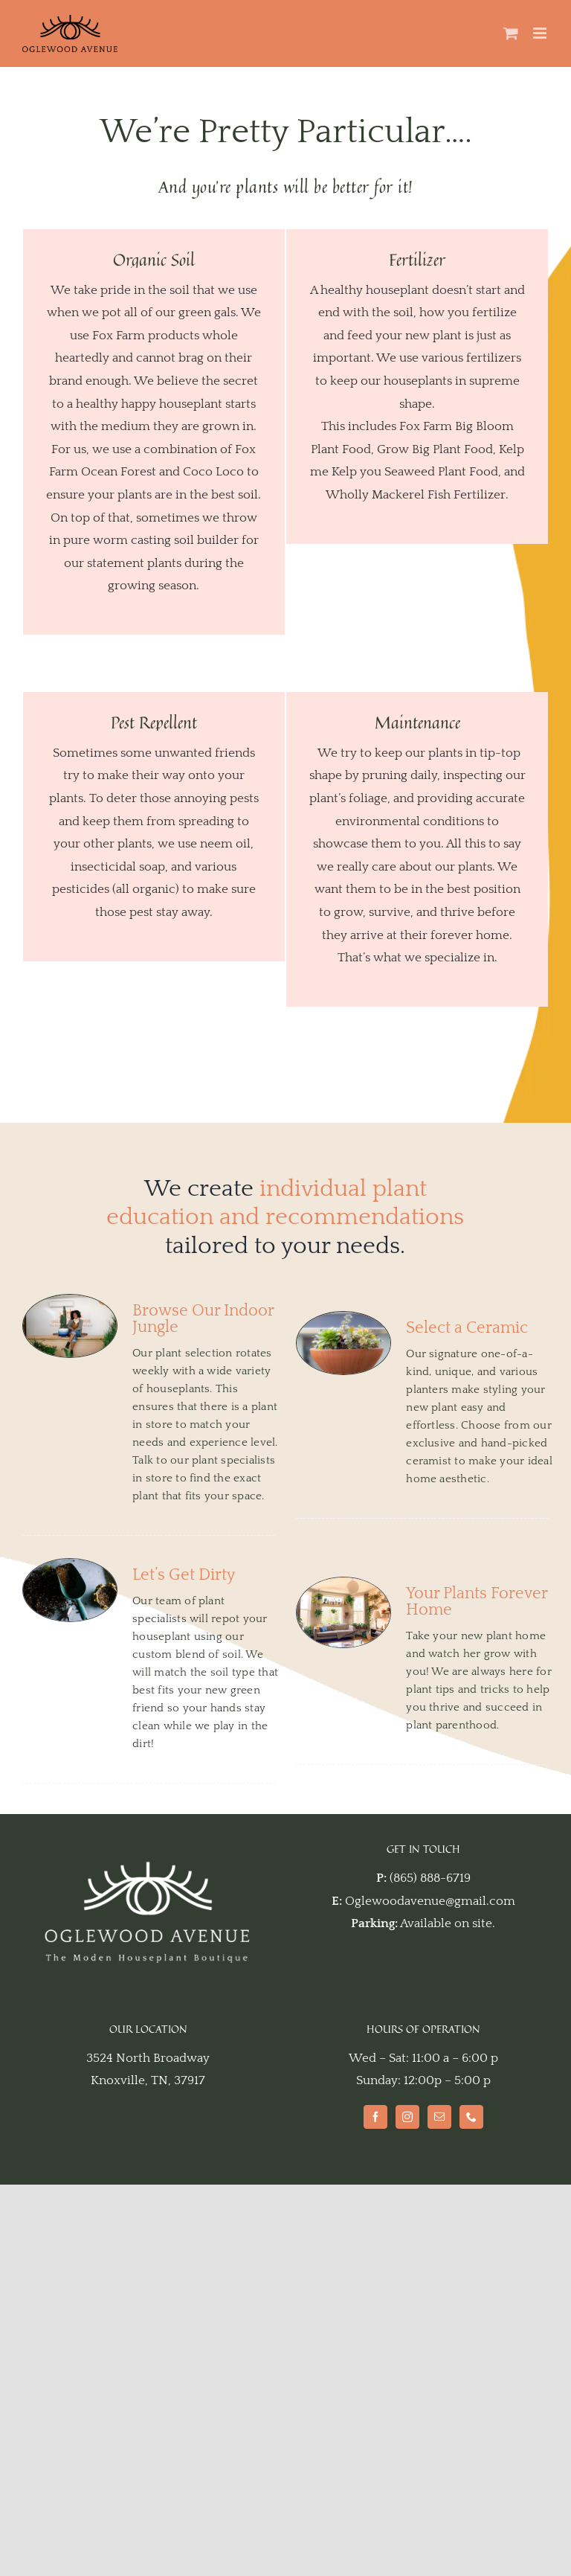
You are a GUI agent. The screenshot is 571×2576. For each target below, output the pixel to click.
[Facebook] (375, 2117)
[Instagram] (407, 2117)
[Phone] (471, 2117)
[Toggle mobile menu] (541, 33)
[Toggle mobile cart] (510, 33)
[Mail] (439, 2117)
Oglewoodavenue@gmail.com (430, 1901)
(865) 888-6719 (430, 1878)
